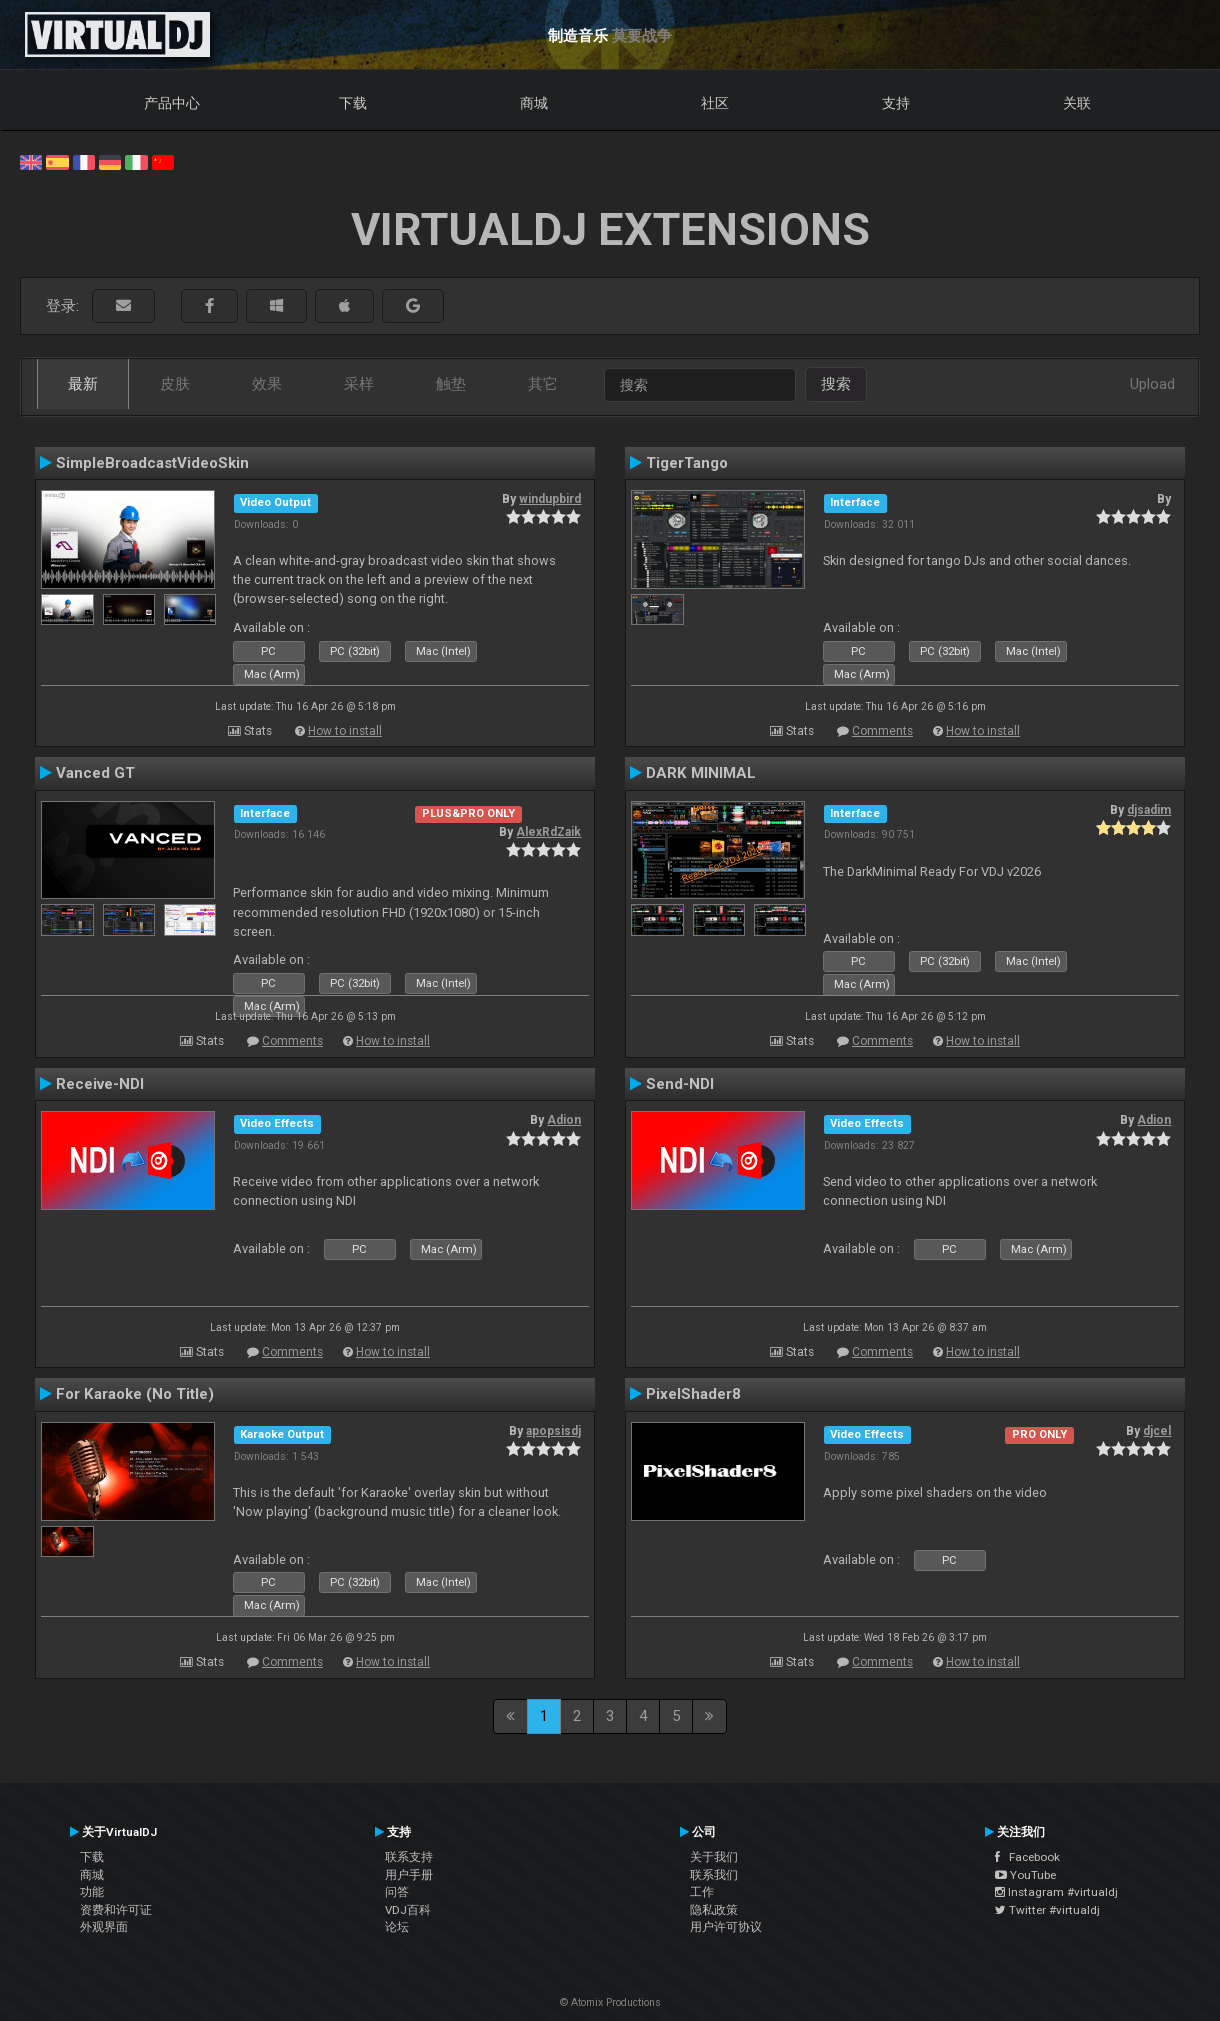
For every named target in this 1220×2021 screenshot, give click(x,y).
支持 (896, 103)
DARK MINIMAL (701, 773)
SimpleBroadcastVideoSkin (152, 463)
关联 (1077, 103)
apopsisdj (553, 1431)
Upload (1152, 384)
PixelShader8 (693, 1394)
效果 (267, 384)
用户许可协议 (726, 1927)
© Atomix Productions (610, 2002)
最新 (83, 384)
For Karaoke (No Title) (135, 1394)
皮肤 (175, 384)
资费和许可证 (116, 1910)
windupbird (550, 499)
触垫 (451, 384)
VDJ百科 (408, 1910)
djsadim (1149, 810)
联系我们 (714, 1875)
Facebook (1027, 1857)
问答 (397, 1892)
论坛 (397, 1927)
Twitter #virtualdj (1047, 1910)
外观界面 (104, 1927)
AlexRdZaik (548, 832)
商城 (534, 103)
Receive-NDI (100, 1084)
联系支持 (409, 1857)
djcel (1157, 1431)
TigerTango (687, 463)
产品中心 (172, 103)
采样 (359, 384)
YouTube (1025, 1875)
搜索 (836, 384)
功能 (92, 1892)
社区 (715, 103)
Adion (564, 1120)
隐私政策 (714, 1910)
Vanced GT (95, 773)
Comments (882, 731)
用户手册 (409, 1875)
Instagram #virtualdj (1056, 1892)
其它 (543, 384)
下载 (353, 103)
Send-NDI (680, 1084)
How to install (345, 731)
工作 (702, 1892)
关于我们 (714, 1857)
